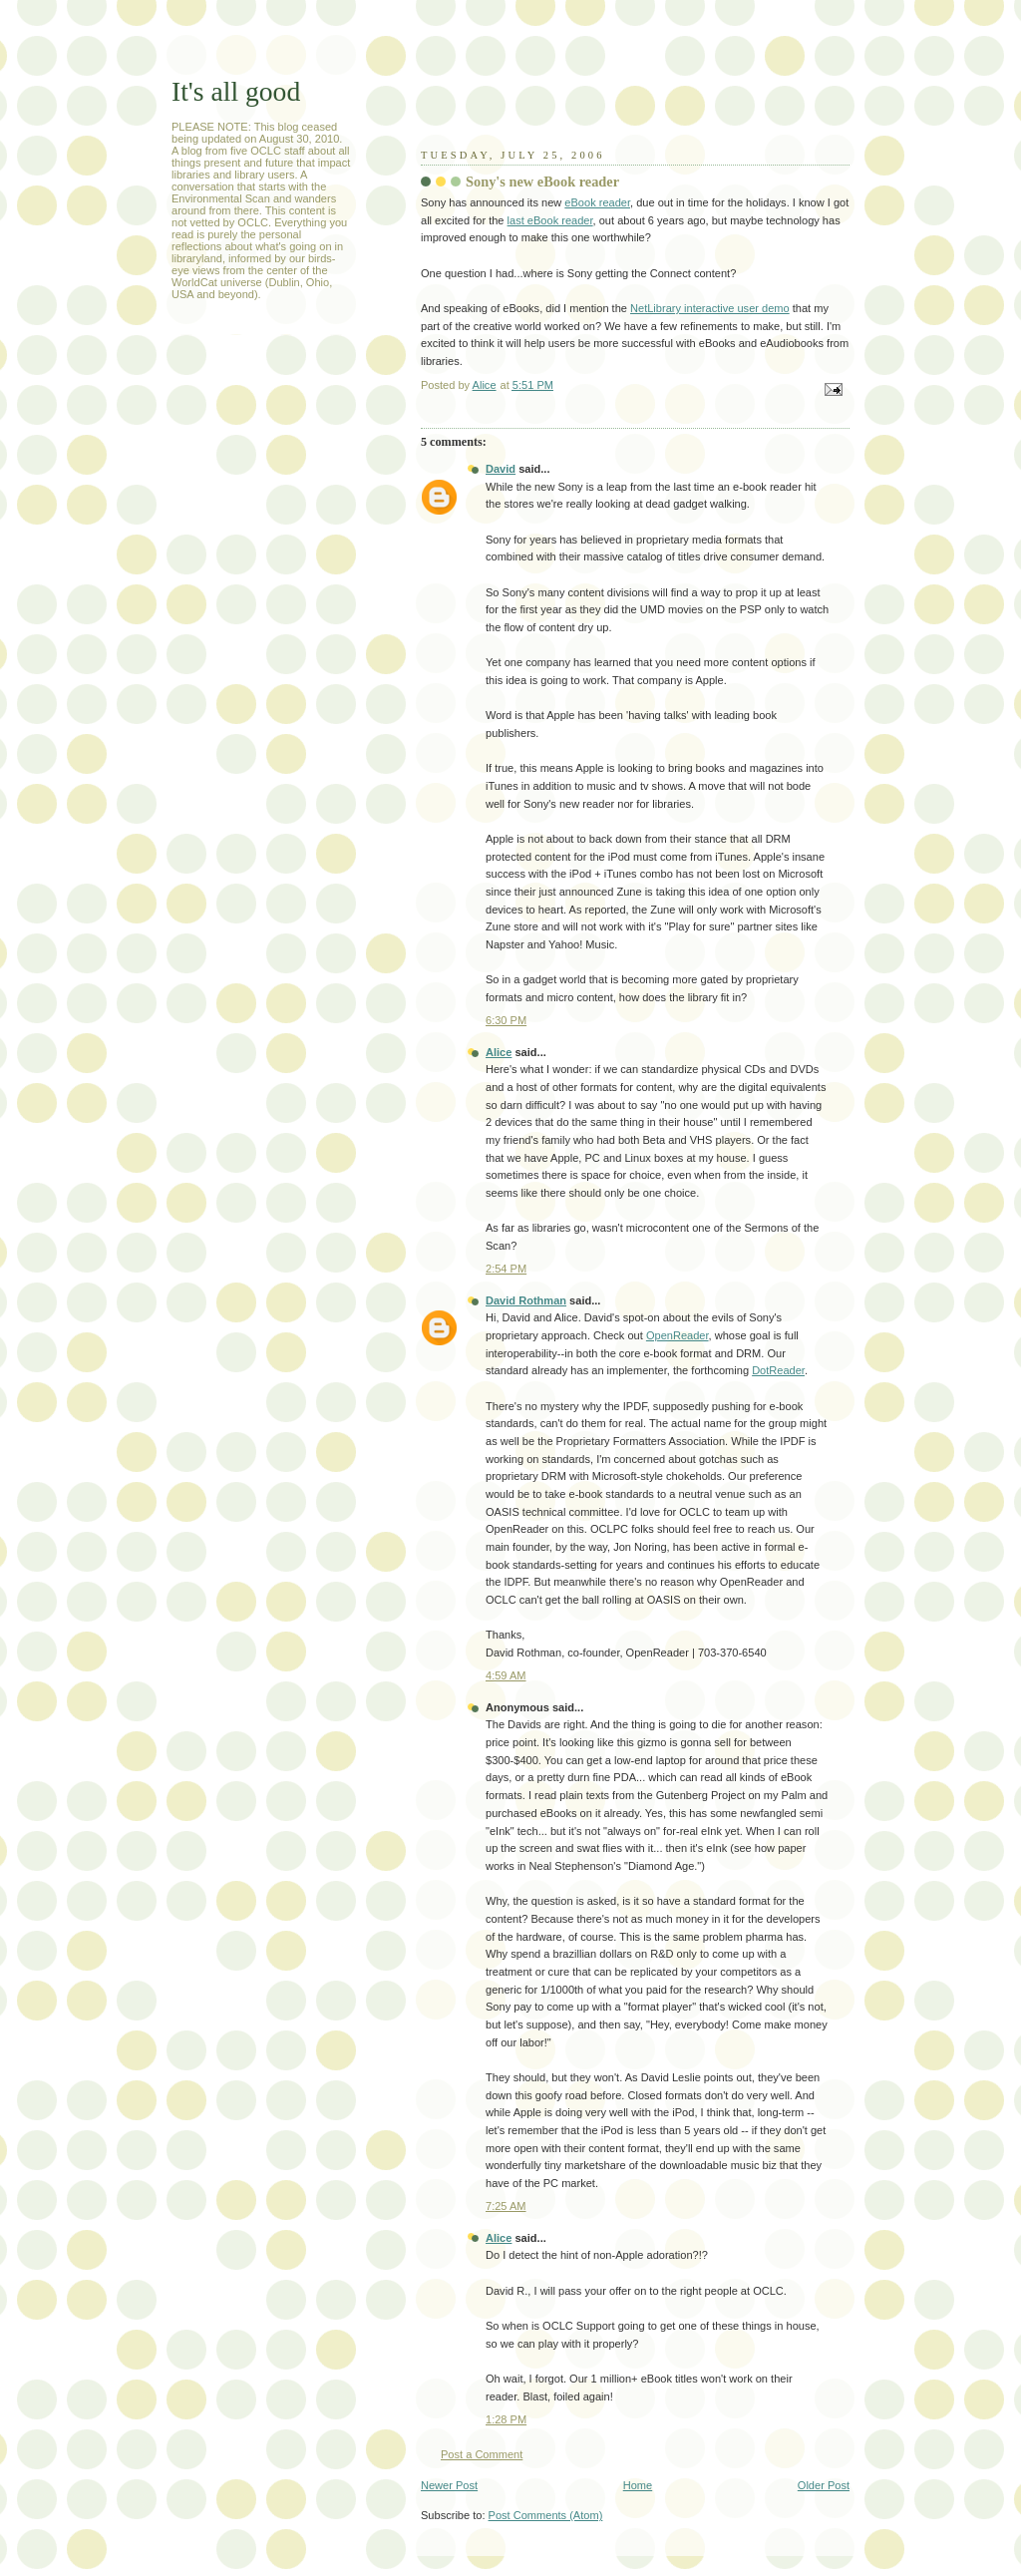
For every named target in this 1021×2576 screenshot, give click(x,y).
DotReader (778, 1370)
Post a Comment (481, 2454)
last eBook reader (550, 220)
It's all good (235, 91)
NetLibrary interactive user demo (710, 308)
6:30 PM (506, 1020)
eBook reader (597, 202)
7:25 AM (506, 2206)
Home (637, 2485)
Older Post (824, 2485)
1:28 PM (506, 2419)
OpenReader (677, 1335)
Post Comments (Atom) (546, 2515)
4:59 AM (506, 1675)
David (500, 469)
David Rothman (526, 1300)
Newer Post (449, 2485)
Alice (498, 1052)
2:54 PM (506, 1269)
